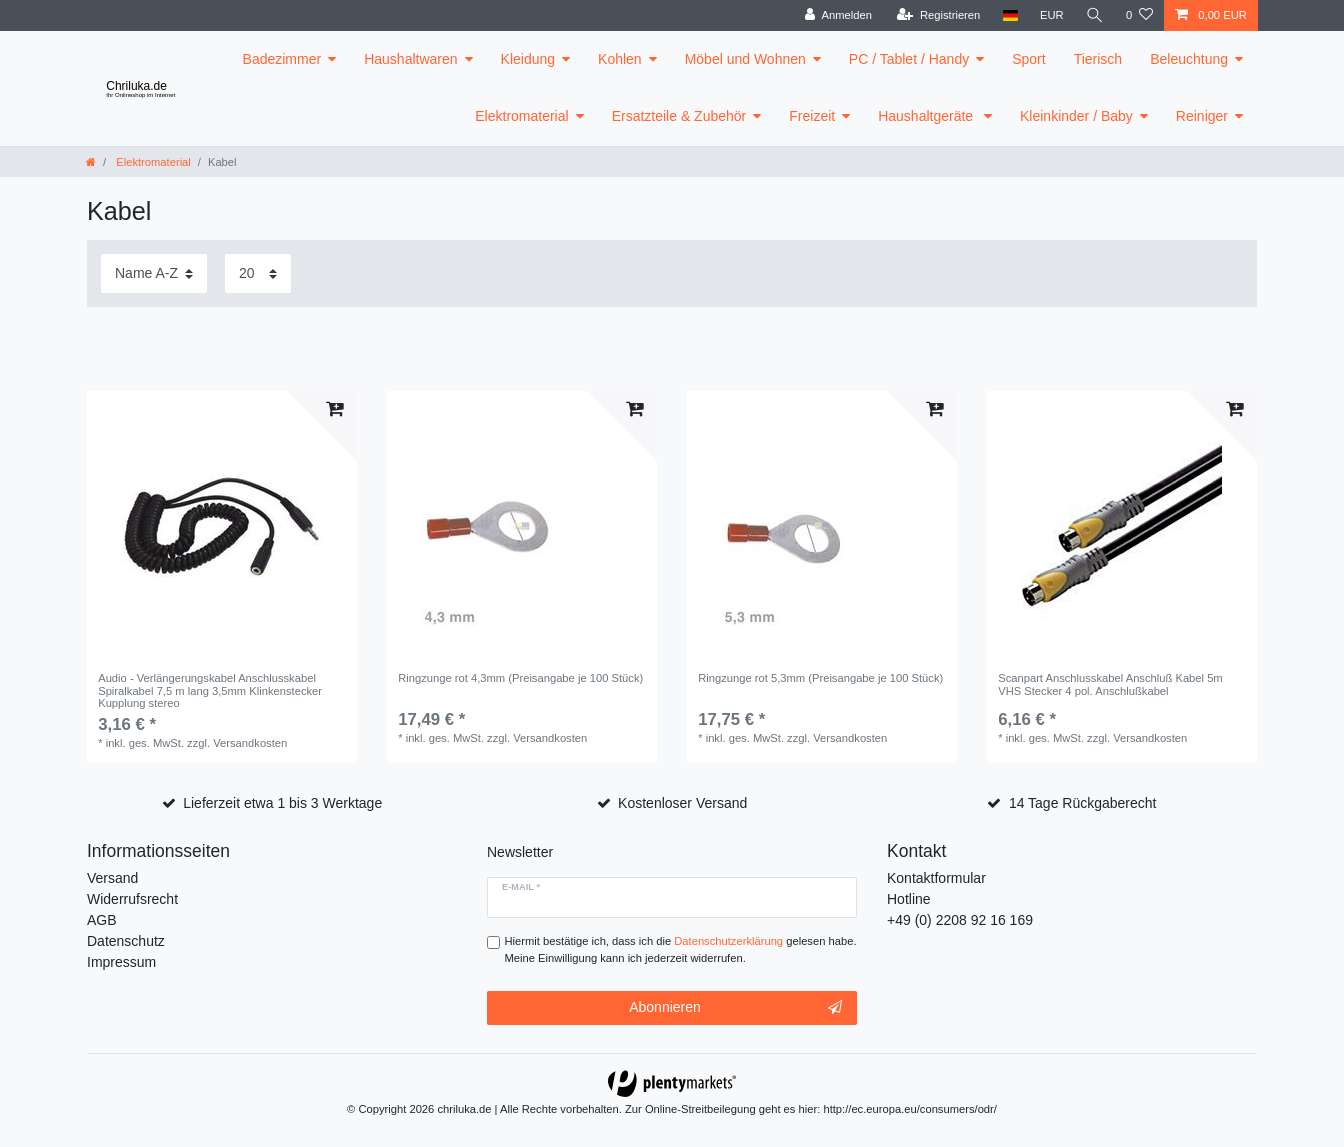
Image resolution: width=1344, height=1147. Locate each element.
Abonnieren (735, 1008)
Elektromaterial (521, 116)
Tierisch (1098, 59)
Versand (112, 878)
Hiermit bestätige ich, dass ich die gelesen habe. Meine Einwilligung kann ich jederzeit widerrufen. (681, 949)
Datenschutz (126, 941)
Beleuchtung (1189, 59)
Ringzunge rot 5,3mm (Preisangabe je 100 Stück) (820, 678)
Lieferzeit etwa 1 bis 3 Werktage (282, 803)
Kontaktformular (936, 878)
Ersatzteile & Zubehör (679, 116)
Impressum (121, 962)
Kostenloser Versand (682, 803)
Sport (1028, 59)
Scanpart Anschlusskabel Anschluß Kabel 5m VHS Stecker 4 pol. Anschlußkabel (1110, 684)
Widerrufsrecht (132, 899)
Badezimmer (282, 59)
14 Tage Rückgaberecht (1083, 803)
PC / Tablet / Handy (909, 59)
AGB (102, 920)
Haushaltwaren (410, 59)
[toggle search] (1095, 15)
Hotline (909, 899)
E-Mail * (521, 887)
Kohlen (620, 59)
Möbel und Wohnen (745, 59)
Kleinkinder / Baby (1076, 116)
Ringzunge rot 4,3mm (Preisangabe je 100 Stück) (520, 678)
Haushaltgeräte (927, 116)
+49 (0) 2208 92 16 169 (960, 920)
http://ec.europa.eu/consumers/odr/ (910, 1109)
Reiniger (1202, 116)
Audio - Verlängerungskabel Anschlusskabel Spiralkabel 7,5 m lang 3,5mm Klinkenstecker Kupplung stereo (210, 690)
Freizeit (812, 116)
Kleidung (528, 59)
